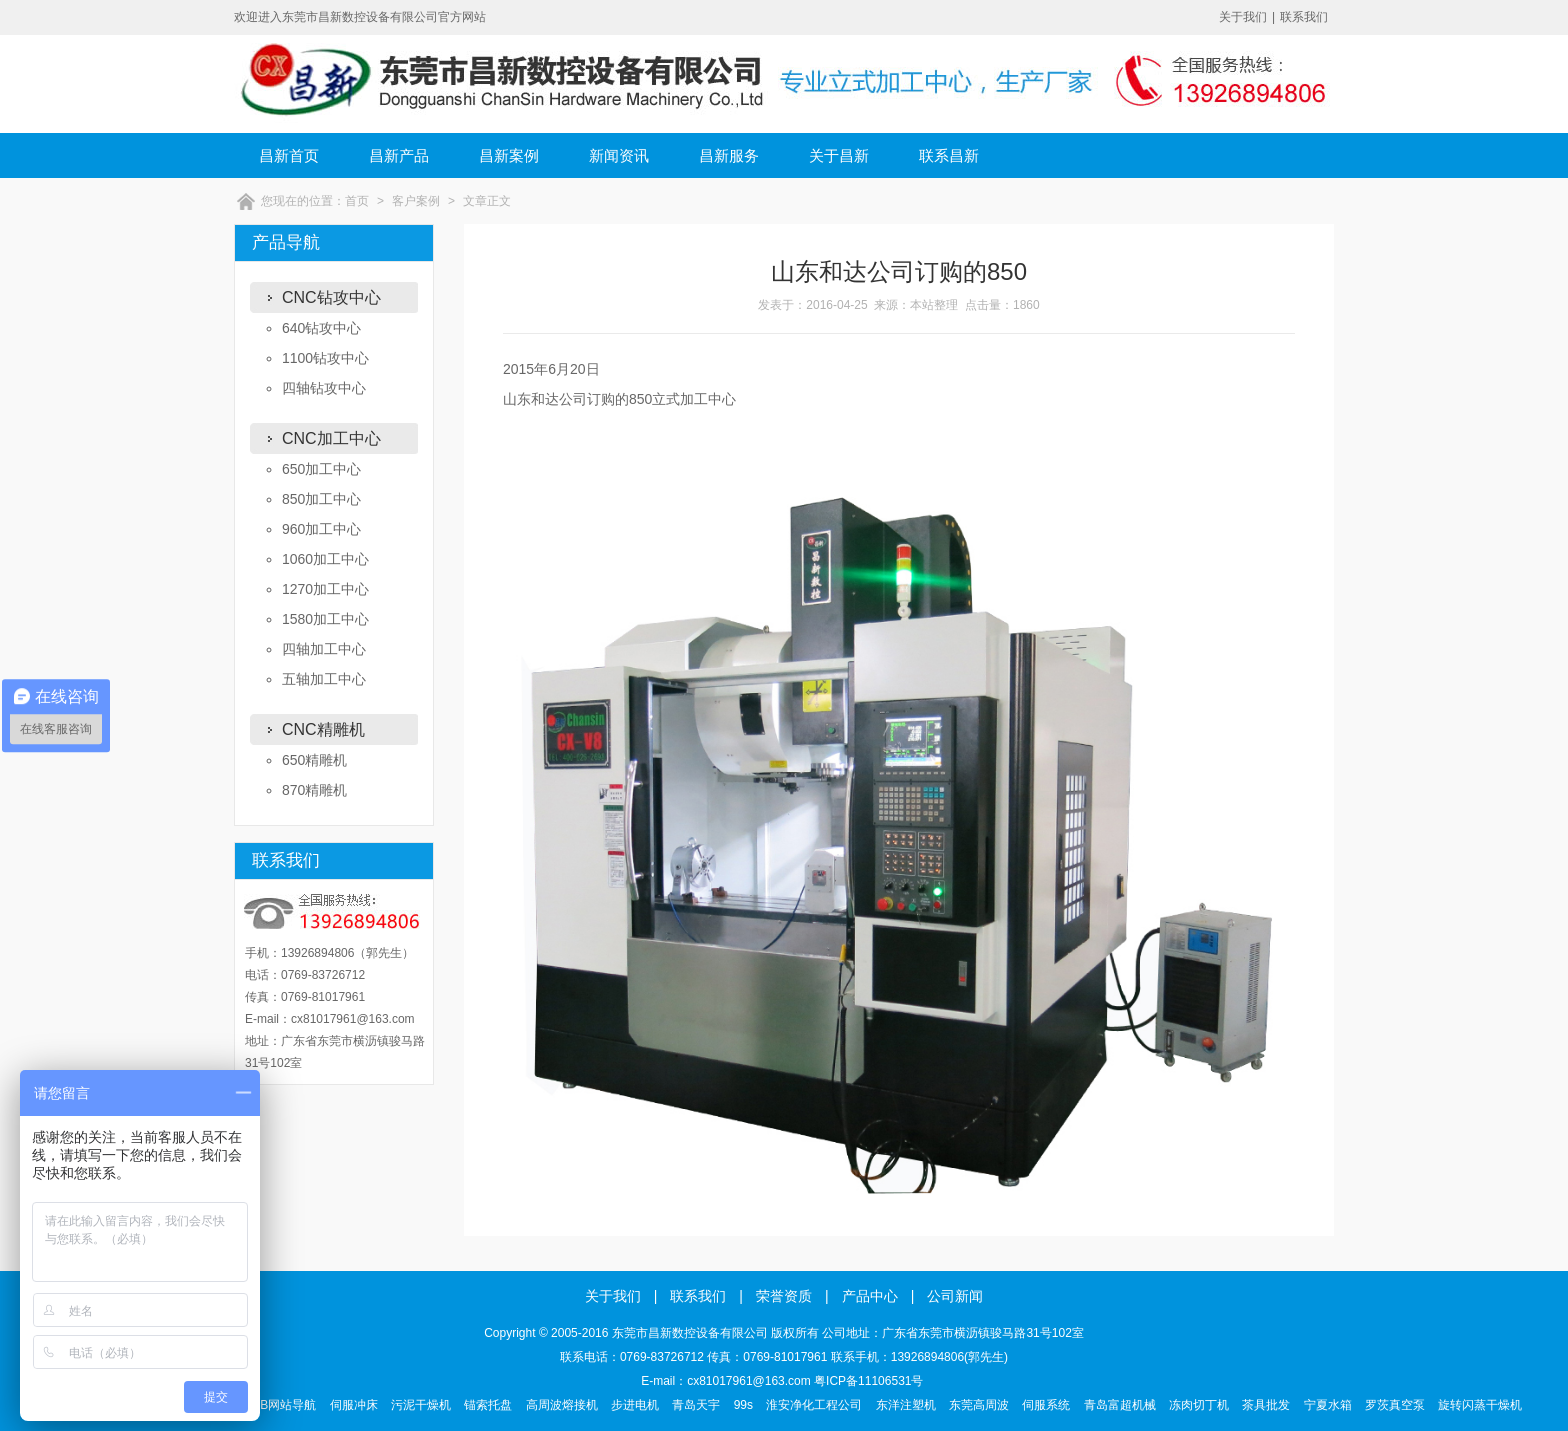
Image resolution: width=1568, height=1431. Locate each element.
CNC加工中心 (331, 438)
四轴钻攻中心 (324, 388)
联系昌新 (949, 155)
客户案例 (416, 201)
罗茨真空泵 (1395, 1405)
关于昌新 (839, 155)
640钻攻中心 (321, 328)
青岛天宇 (696, 1405)
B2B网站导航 (281, 1405)
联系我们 (1304, 17)
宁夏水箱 (1328, 1405)
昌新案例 (509, 155)
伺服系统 (1046, 1405)
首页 (357, 201)
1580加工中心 (325, 619)
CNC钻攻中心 (331, 297)
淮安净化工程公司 (814, 1405)
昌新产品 (399, 155)
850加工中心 (321, 499)
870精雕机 (314, 790)
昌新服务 (729, 155)
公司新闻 (955, 1296)
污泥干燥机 (421, 1405)
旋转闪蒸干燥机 (1480, 1405)
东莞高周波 (979, 1405)
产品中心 (870, 1296)
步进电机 (635, 1405)
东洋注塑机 (906, 1405)
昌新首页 (289, 155)
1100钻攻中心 (325, 358)
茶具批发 (1266, 1405)
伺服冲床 (354, 1405)
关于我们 (1243, 17)
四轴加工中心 (324, 649)
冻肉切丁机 (1199, 1405)
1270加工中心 (325, 589)
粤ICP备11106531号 (868, 1381)
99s (743, 1405)
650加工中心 (321, 469)
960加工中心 (321, 529)
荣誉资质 (784, 1296)
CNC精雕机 (323, 729)
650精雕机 (314, 760)
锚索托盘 (488, 1405)
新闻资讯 (619, 155)
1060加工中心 (325, 559)
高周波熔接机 (562, 1405)
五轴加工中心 (324, 679)
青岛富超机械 (1120, 1405)
